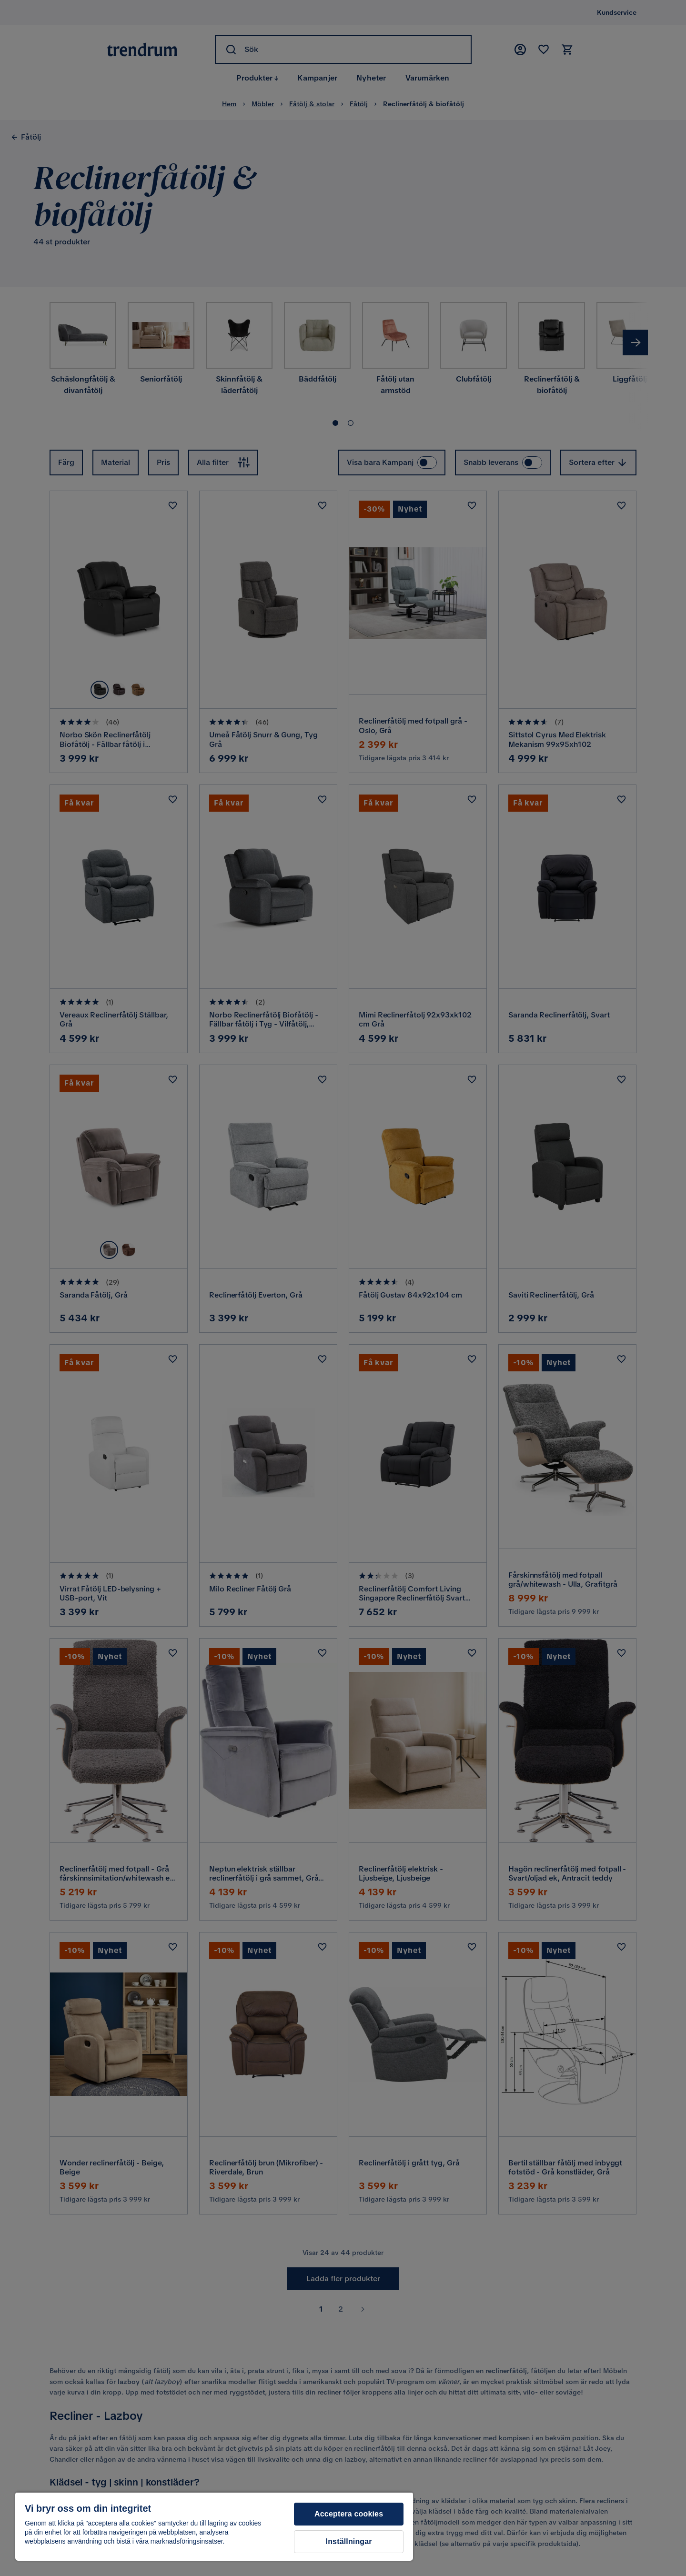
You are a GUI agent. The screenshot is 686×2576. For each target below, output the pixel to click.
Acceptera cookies (348, 2514)
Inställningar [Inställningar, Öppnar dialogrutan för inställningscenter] (349, 2541)
